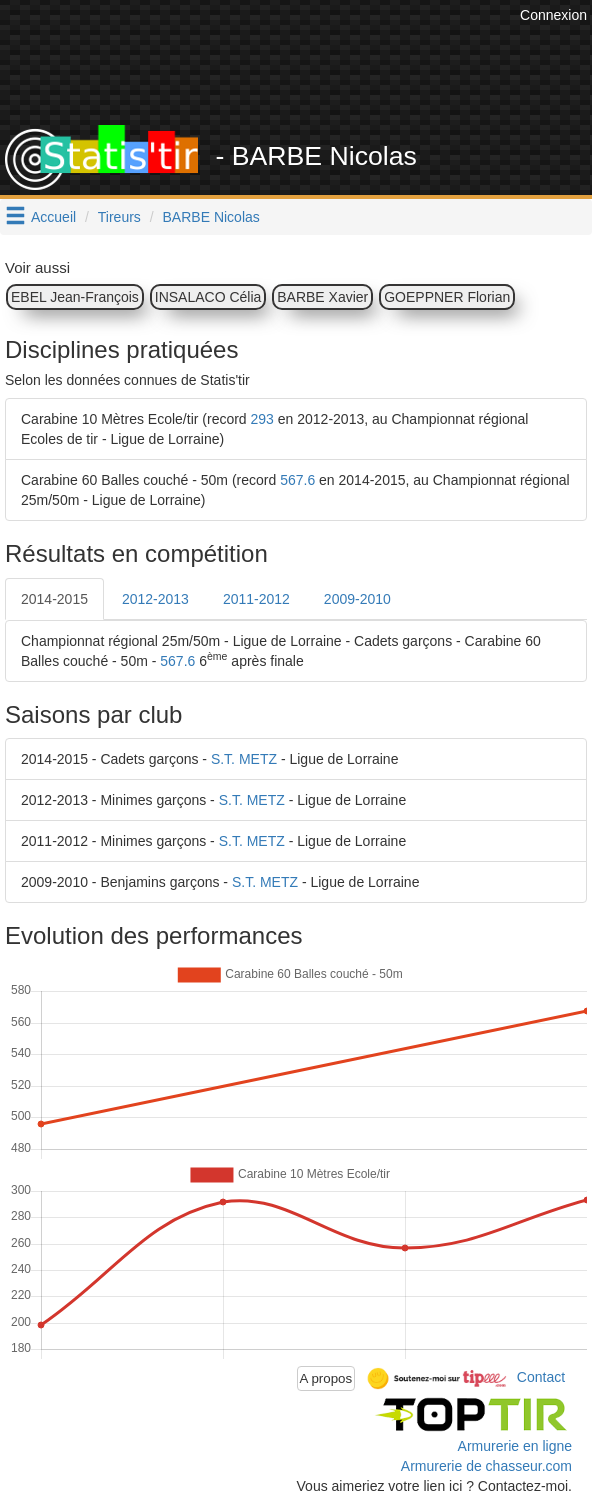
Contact (541, 1377)
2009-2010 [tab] (357, 599)
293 (262, 419)
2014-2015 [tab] (54, 599)
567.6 (297, 480)
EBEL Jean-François (75, 297)
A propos (326, 1378)
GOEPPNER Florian (447, 297)
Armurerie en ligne (515, 1446)
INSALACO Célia (208, 297)
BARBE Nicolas (211, 217)
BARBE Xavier (322, 297)
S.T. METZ (244, 759)
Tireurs (119, 217)
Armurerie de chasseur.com (486, 1466)
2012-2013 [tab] (155, 599)
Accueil (53, 217)
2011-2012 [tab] (256, 599)
